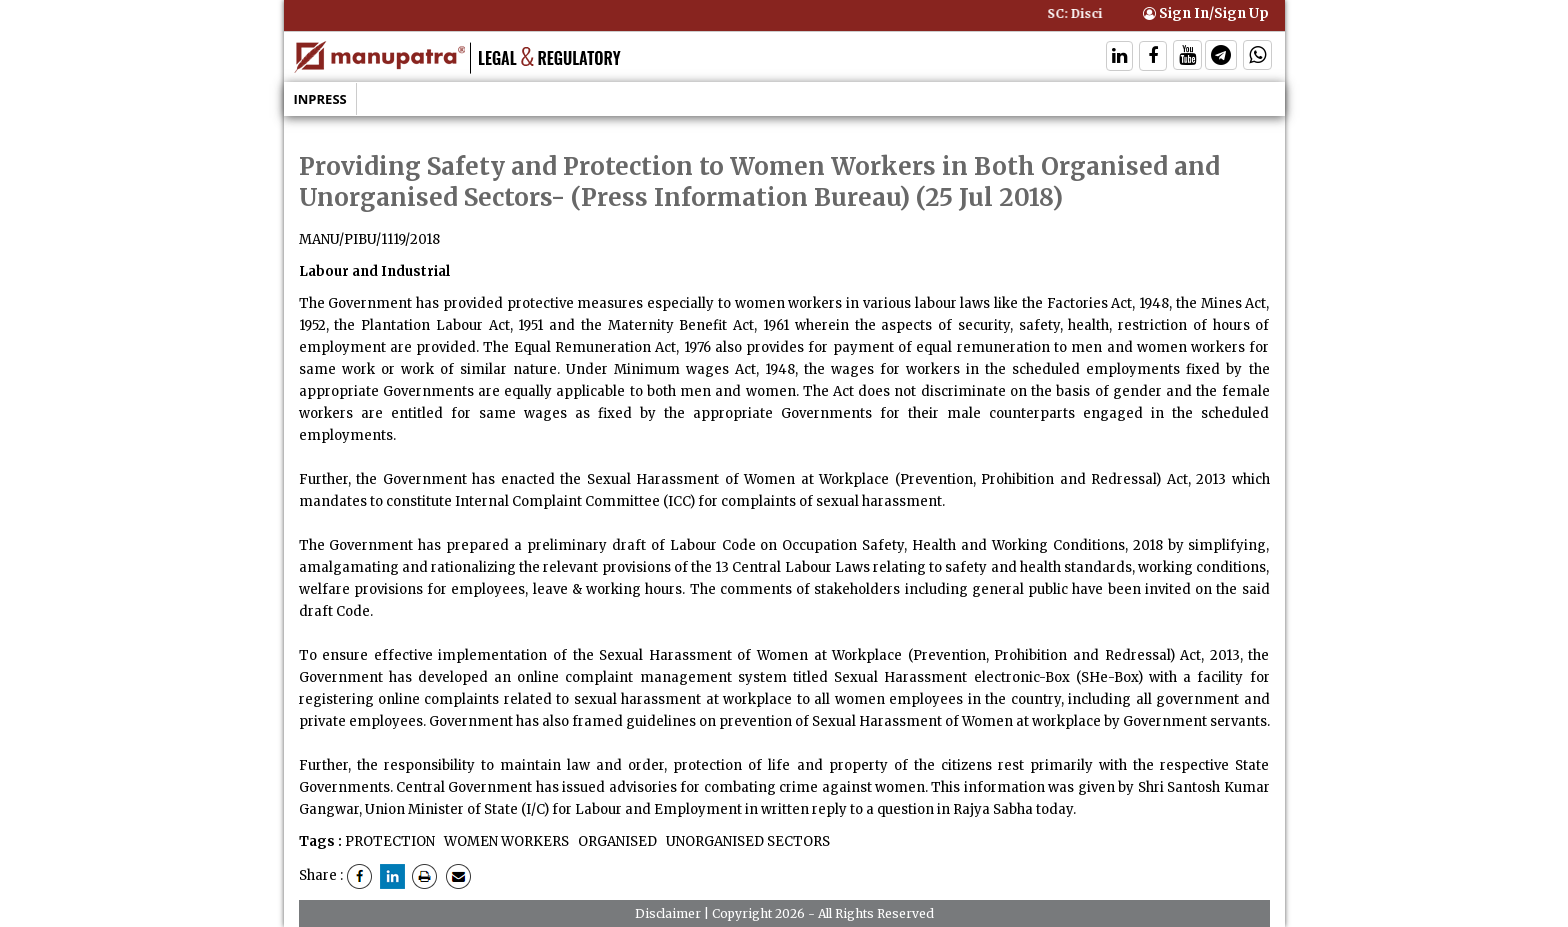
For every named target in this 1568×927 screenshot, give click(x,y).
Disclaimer (668, 913)
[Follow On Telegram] (1221, 57)
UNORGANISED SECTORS (746, 841)
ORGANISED (616, 841)
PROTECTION (390, 841)
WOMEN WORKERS (505, 841)
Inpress (320, 99)
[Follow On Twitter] (1187, 57)
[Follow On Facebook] (1153, 57)
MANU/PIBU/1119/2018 (369, 239)
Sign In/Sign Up (1206, 13)
